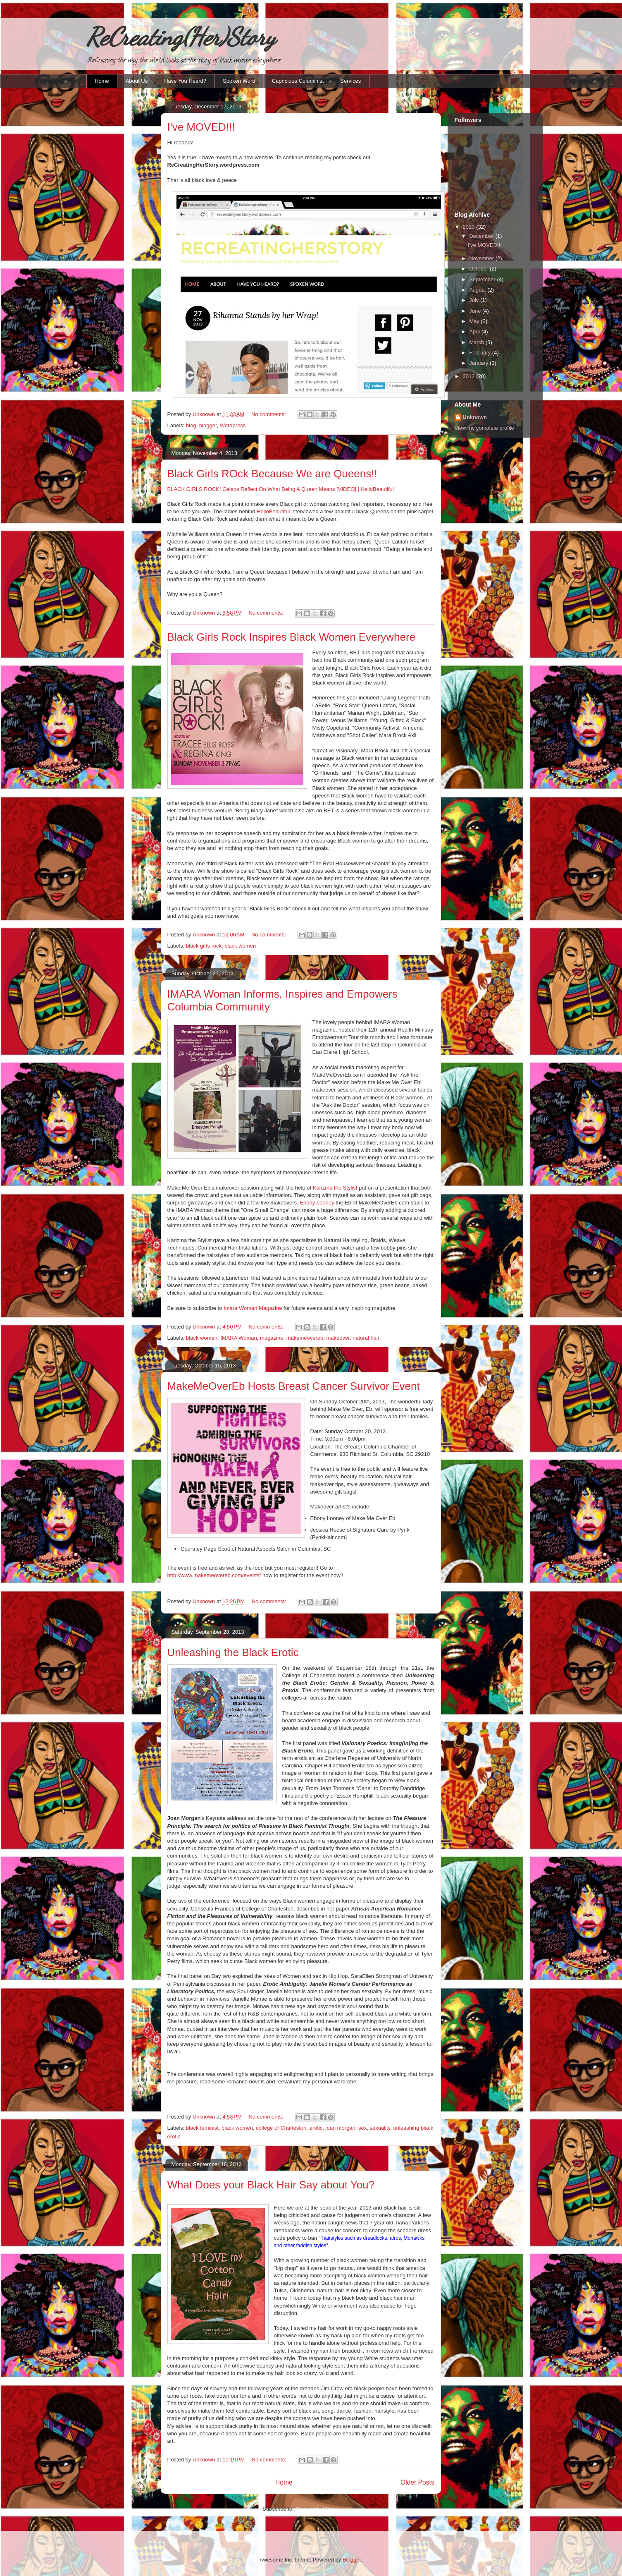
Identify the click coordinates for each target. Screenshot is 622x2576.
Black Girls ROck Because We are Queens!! (272, 473)
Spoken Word (239, 81)
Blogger (352, 2560)
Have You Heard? (185, 81)
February (480, 353)
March (477, 342)
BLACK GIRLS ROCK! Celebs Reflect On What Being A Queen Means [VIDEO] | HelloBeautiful (280, 489)
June (475, 311)
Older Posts (417, 2482)
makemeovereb (305, 1338)
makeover (337, 1338)
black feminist (202, 2128)
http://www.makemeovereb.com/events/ (214, 1575)
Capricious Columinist (298, 81)
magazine (271, 1338)
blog (191, 425)
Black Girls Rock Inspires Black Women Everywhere (291, 637)
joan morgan (340, 2128)
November (482, 258)
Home (102, 81)
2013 (470, 227)
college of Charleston (281, 2128)
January (479, 363)
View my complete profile (484, 428)
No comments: (269, 414)
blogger (208, 425)
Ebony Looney (318, 1202)
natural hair (366, 1338)
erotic (316, 2128)
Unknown (475, 417)
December (482, 236)
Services (350, 81)
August (478, 290)
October (479, 269)
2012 (470, 376)
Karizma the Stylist (335, 1188)
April (475, 331)
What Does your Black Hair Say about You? (271, 2185)
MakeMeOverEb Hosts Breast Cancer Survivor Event (293, 1386)
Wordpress (233, 425)
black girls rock (204, 946)
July (474, 300)
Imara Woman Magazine (253, 1308)
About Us (137, 81)
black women (240, 946)
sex (362, 2128)
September (483, 279)
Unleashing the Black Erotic (233, 1652)
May (475, 321)
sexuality (380, 2128)
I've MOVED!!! (201, 127)
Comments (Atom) (317, 2509)
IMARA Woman (238, 1338)
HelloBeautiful (273, 511)
